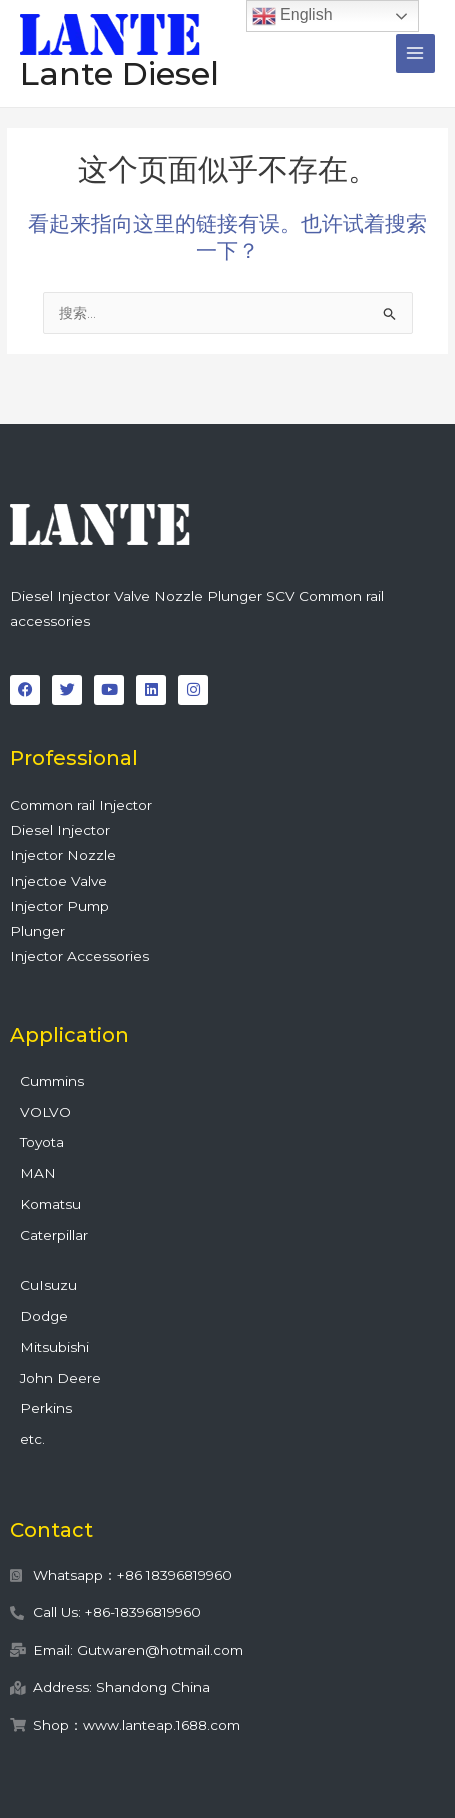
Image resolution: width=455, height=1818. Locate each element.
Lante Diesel (119, 73)
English (292, 16)
